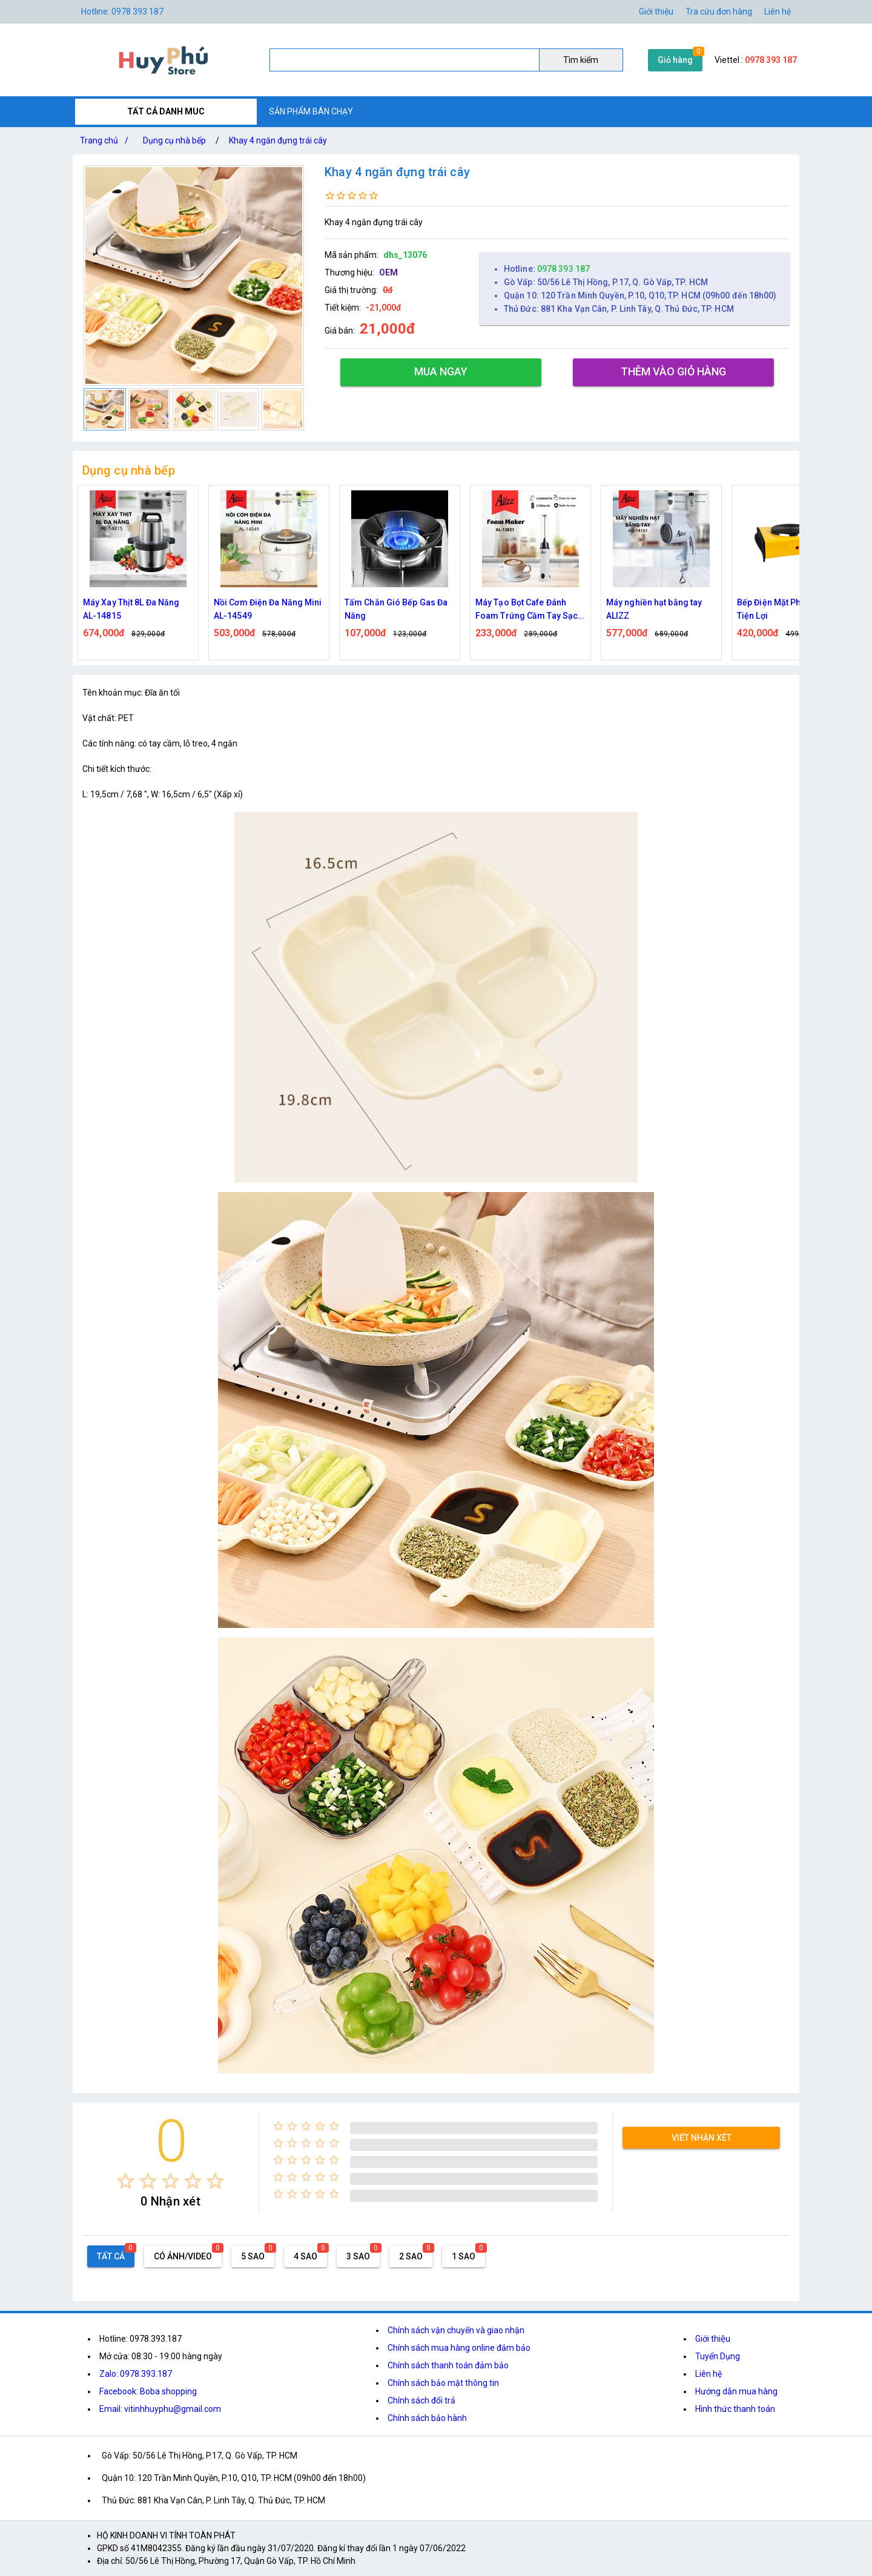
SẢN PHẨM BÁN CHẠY (311, 111)
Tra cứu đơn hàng (718, 11)
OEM (388, 272)
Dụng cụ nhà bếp (174, 140)
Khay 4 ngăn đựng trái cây (278, 140)
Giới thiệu (712, 2339)
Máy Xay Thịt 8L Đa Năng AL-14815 (131, 609)
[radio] (125, 2181)
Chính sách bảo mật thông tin (443, 2383)
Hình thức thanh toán (735, 2409)
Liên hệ (777, 11)
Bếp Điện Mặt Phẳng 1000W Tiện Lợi (791, 609)
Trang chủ (106, 140)
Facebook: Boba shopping (148, 2391)
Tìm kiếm (580, 60)
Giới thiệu (656, 11)
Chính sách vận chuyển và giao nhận (456, 2330)
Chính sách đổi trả (421, 2400)
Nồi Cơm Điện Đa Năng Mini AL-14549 (268, 609)
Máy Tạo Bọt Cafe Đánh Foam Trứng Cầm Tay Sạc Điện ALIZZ (526, 610)
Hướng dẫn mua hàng (736, 2391)
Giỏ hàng (675, 60)
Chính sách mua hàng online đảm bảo (459, 2348)
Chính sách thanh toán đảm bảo (448, 2365)
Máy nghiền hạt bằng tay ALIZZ (654, 609)
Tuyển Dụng (717, 2356)
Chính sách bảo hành (427, 2418)
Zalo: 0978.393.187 (135, 2374)
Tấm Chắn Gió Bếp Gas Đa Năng (396, 609)
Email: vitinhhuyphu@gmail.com (160, 2409)
